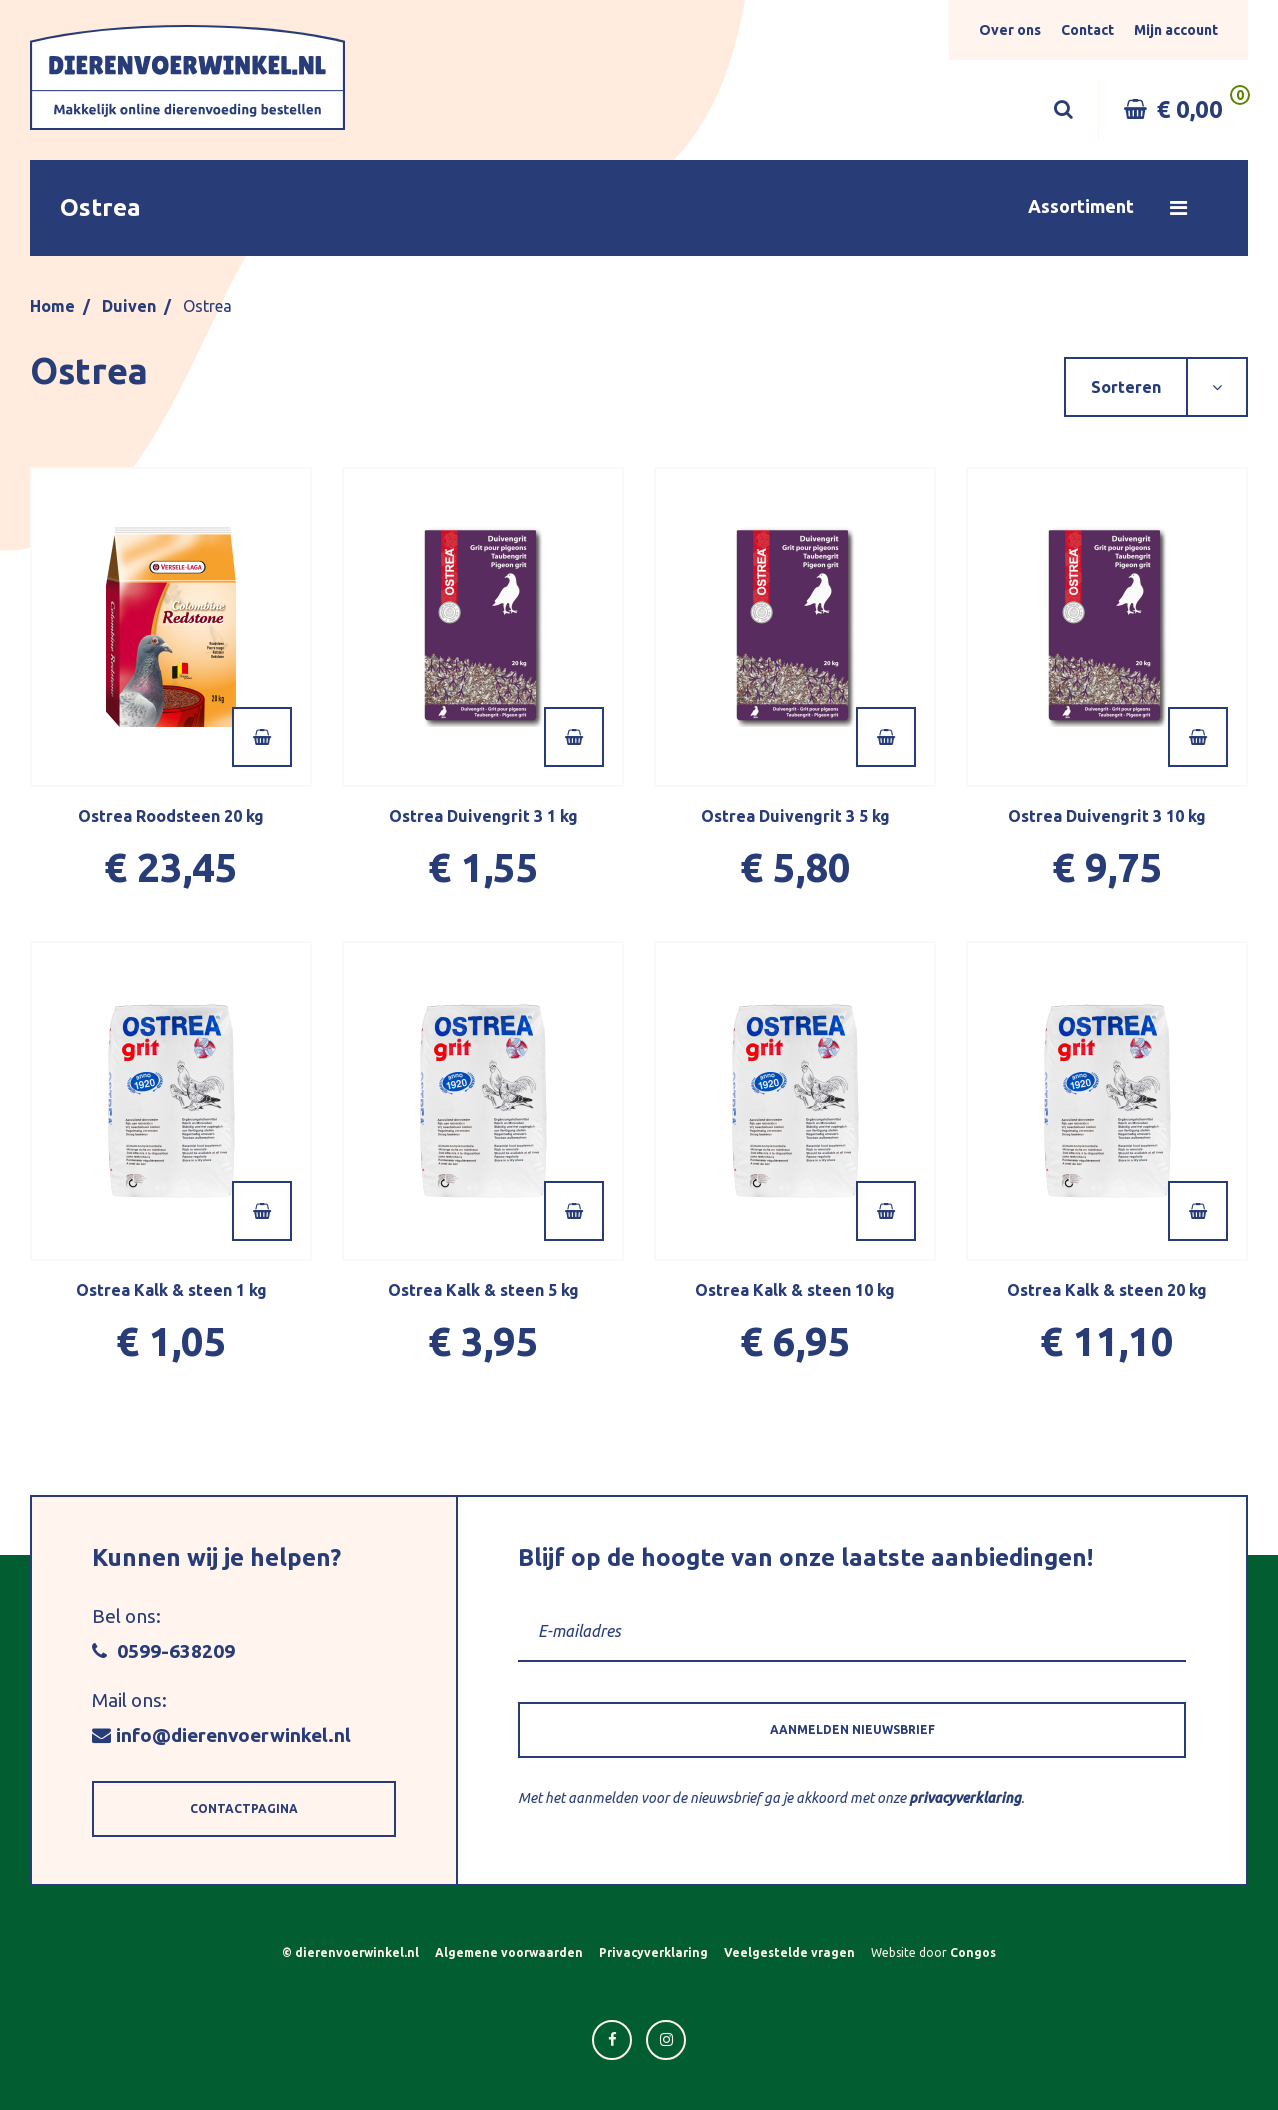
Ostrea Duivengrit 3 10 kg (1107, 816)
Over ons (1010, 30)
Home (52, 306)
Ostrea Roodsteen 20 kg (171, 816)
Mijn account (1176, 30)
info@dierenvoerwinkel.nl (221, 1735)
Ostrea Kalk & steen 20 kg (1107, 1290)
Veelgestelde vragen (789, 1952)
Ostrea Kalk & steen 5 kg (483, 1290)
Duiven (129, 306)
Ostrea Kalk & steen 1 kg (171, 1290)
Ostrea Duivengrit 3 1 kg (483, 816)
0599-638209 (163, 1651)
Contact (1087, 30)
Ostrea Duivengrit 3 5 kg (795, 816)
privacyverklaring (965, 1798)
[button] (639, 208)
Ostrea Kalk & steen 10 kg (795, 1290)
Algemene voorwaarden (509, 1952)
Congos (973, 1952)
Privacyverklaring (653, 1952)
